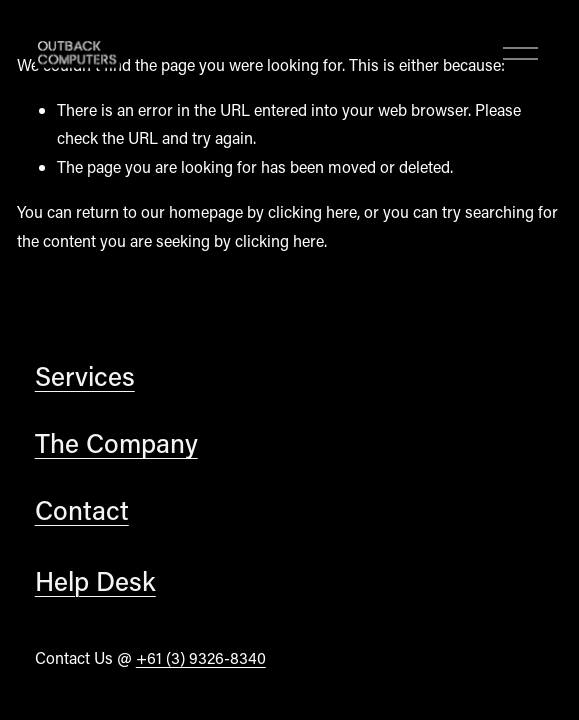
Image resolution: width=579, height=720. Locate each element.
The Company (116, 442)
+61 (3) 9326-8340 (201, 657)
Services (85, 375)
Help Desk (95, 580)
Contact (82, 509)
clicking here (312, 211)
